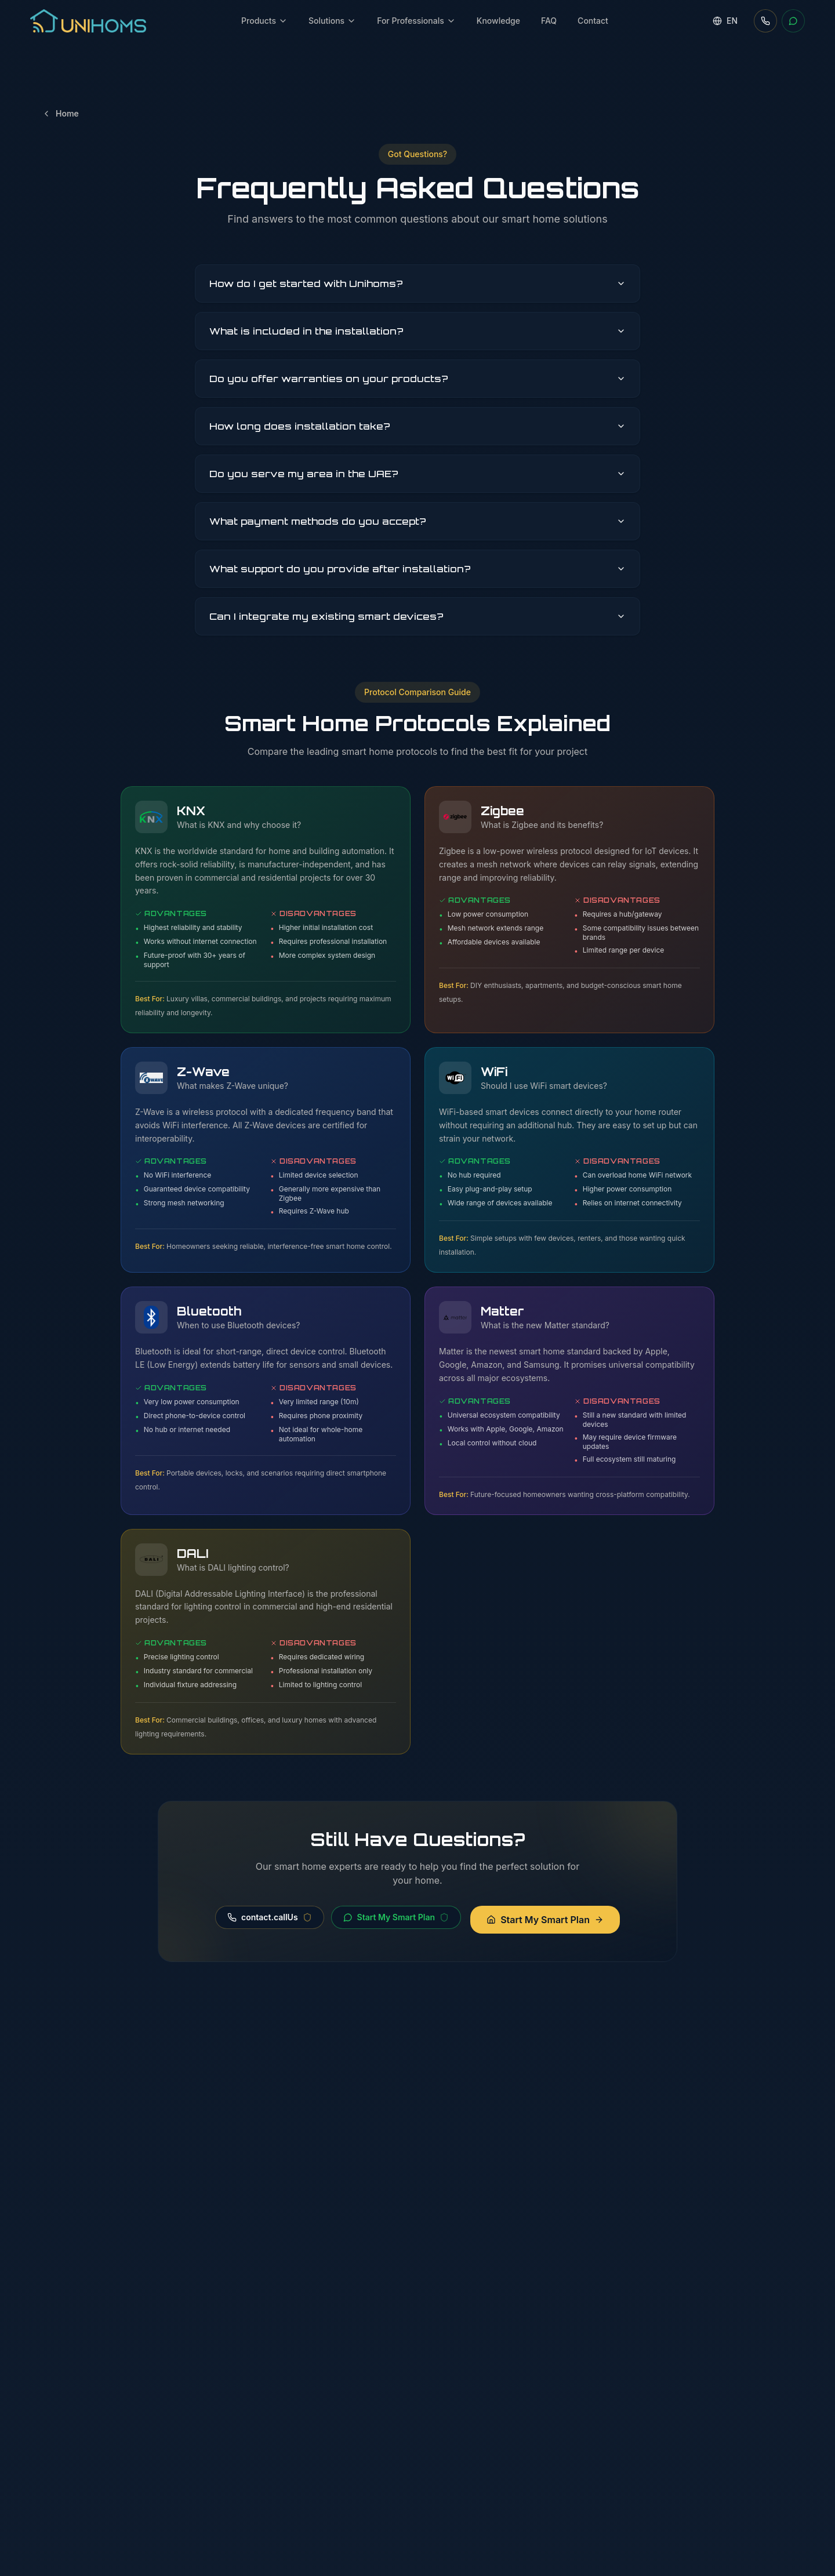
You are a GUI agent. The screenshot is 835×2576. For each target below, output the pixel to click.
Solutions (332, 21)
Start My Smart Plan (396, 1917)
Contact (593, 21)
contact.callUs (269, 1917)
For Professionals (416, 21)
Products (264, 21)
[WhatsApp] (793, 20)
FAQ (549, 21)
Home (60, 113)
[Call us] (765, 20)
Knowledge (498, 21)
